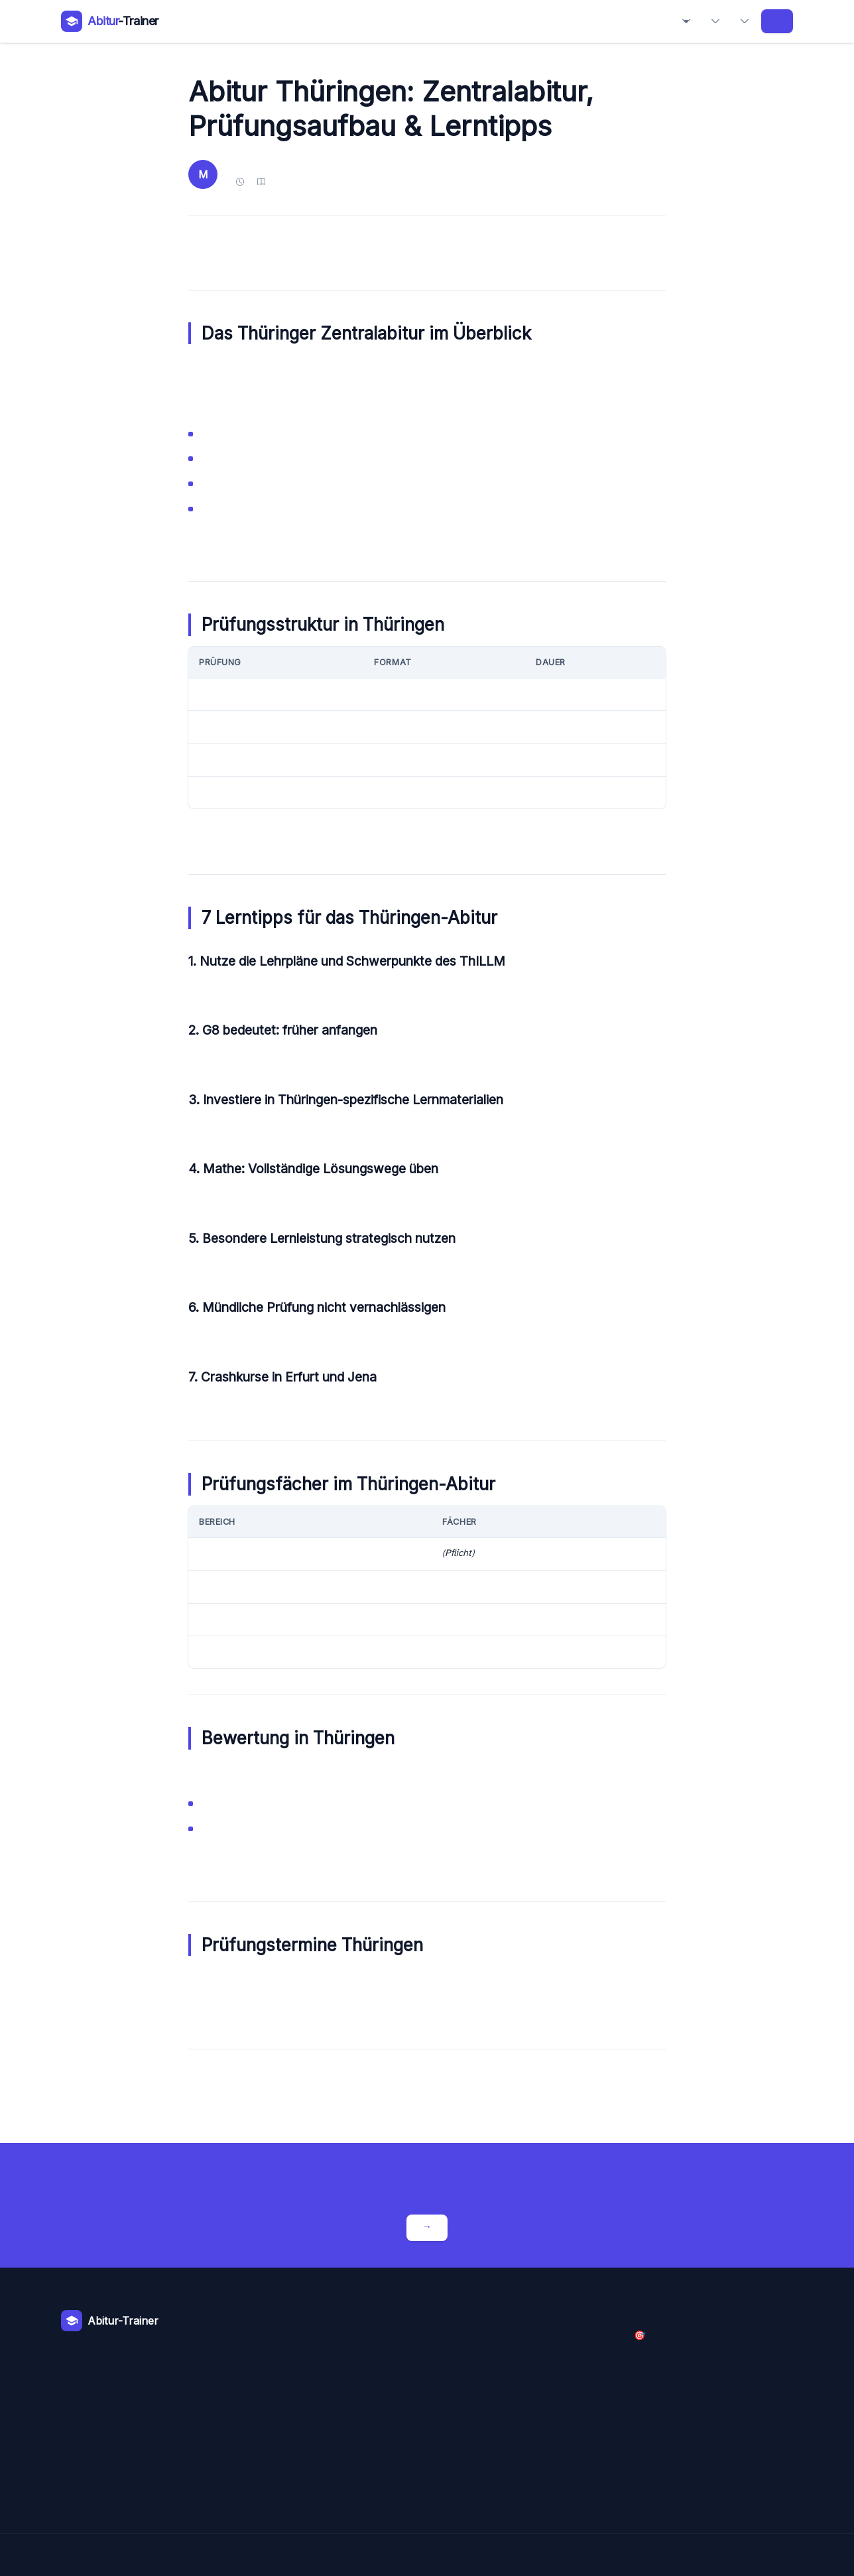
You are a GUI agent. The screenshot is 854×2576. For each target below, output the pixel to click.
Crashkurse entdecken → (427, 2227)
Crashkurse (775, 21)
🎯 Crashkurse (639, 2336)
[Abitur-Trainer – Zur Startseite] (109, 21)
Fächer (686, 21)
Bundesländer (715, 21)
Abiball (744, 21)
